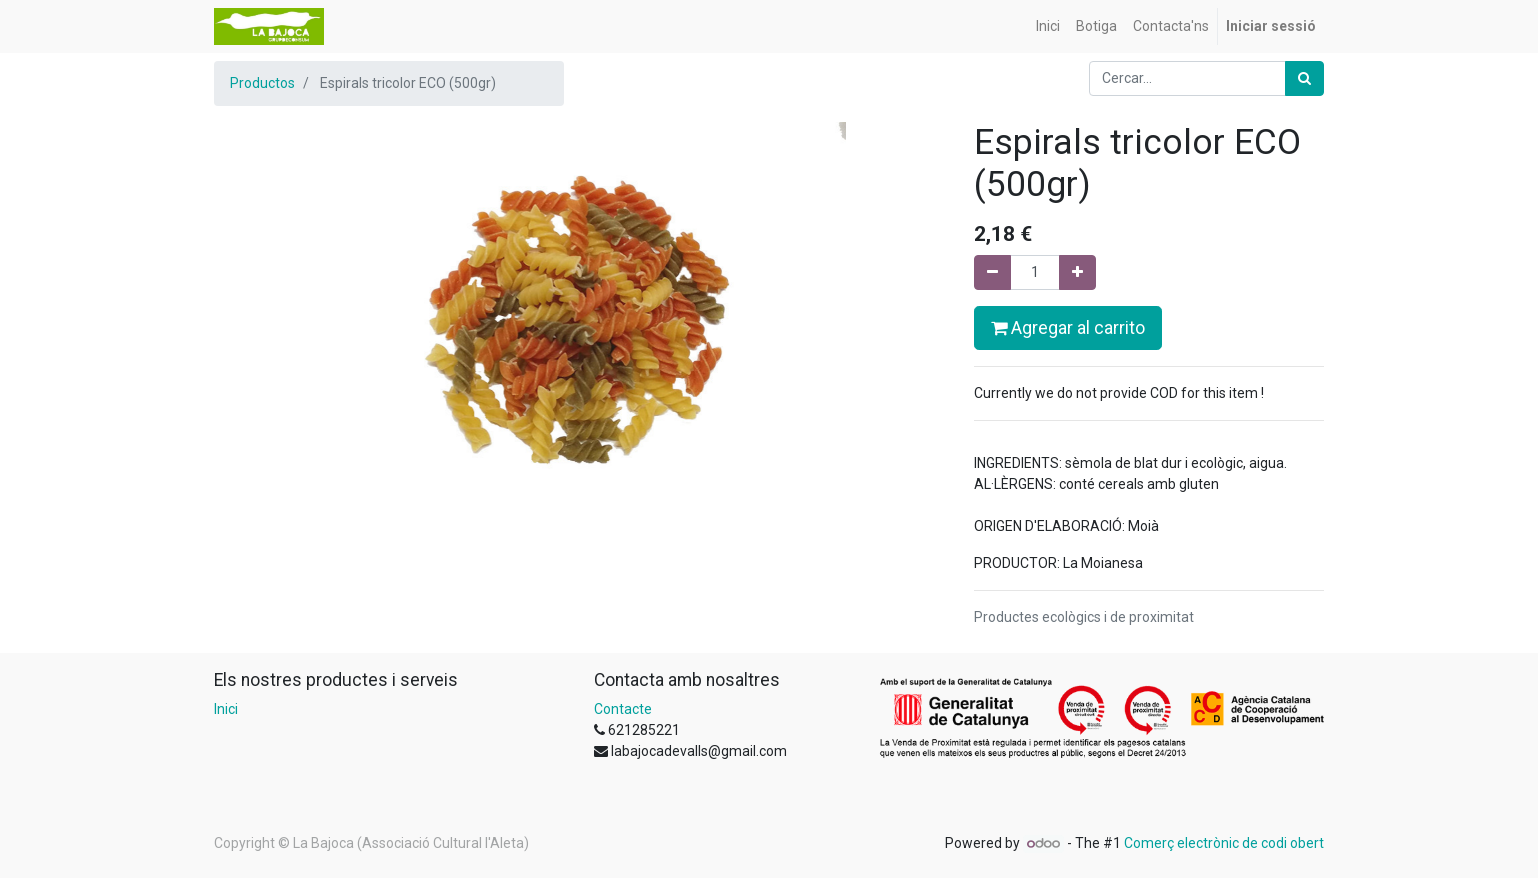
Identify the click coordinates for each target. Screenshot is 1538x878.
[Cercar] (1304, 78)
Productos (262, 83)
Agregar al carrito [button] (1068, 328)
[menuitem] (1048, 26)
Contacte (623, 709)
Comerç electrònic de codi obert (1224, 843)
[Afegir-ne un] (1077, 272)
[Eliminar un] (992, 272)
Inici (226, 709)
